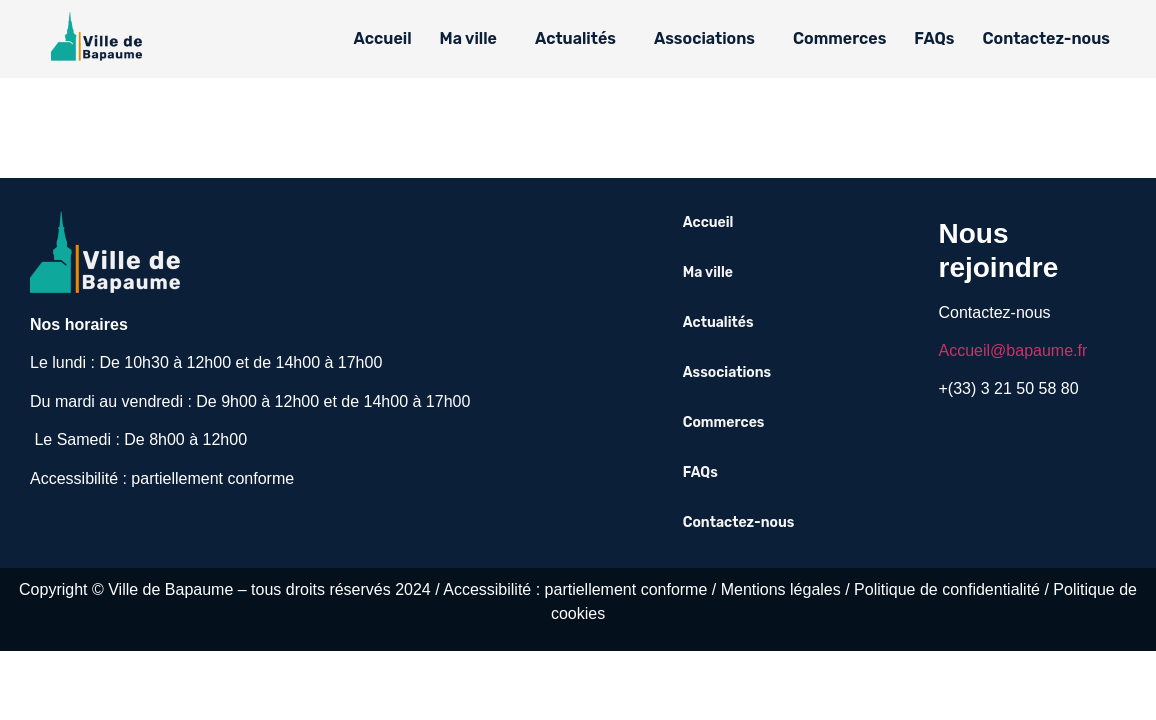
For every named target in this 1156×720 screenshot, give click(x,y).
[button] (473, 39)
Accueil (383, 38)
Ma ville (468, 38)
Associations (704, 38)
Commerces (839, 38)
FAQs (934, 38)
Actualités (575, 38)
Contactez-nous (1046, 38)
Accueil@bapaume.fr (1013, 350)
